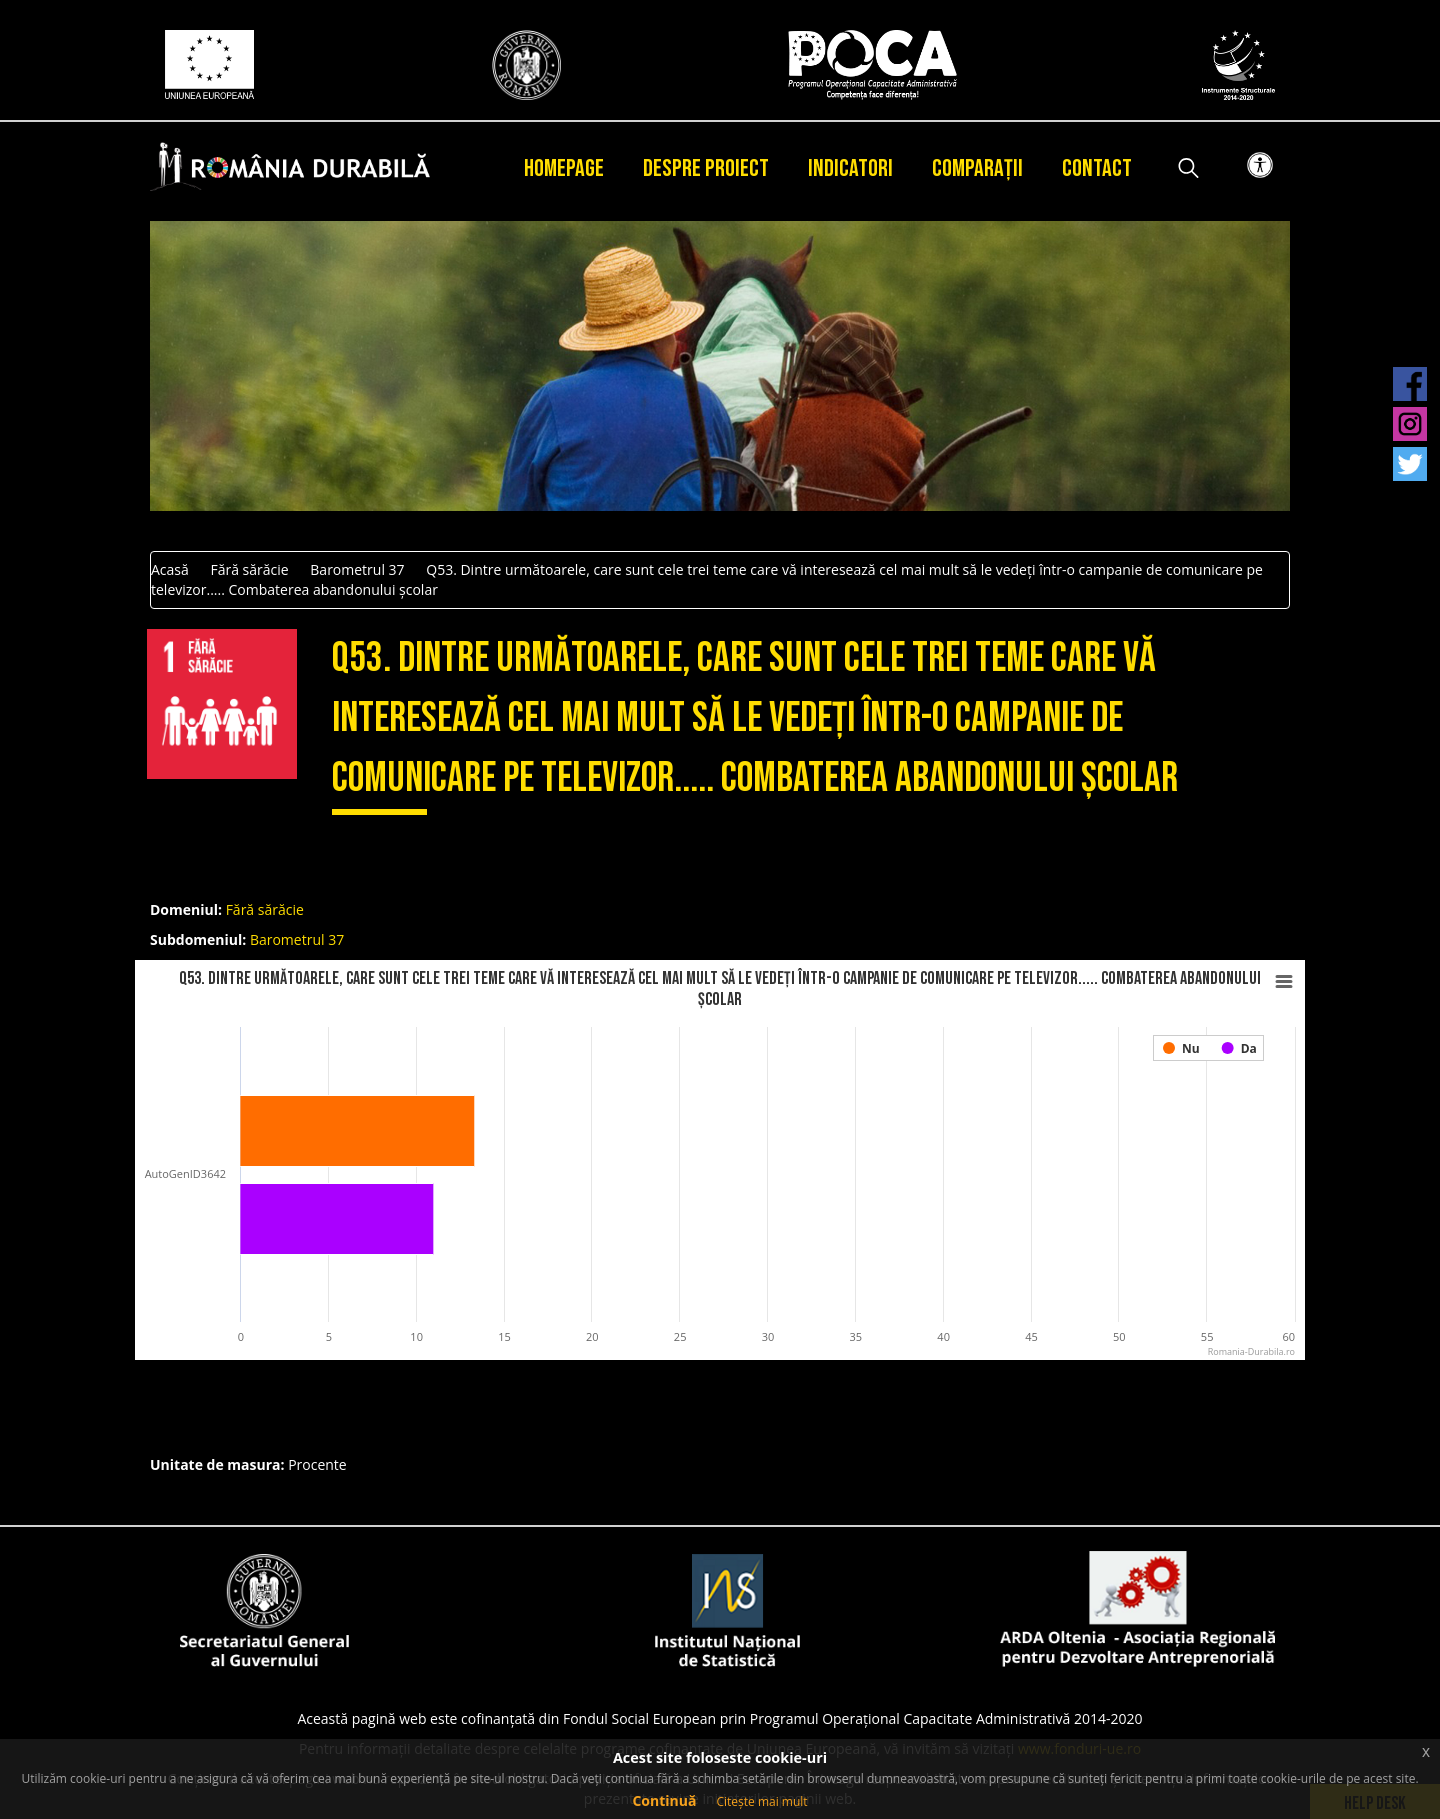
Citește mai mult (761, 1801)
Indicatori (850, 168)
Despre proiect (706, 168)
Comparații (977, 168)
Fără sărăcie (249, 569)
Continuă (664, 1800)
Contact (1097, 168)
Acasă (170, 569)
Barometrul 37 (357, 569)
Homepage (564, 168)
